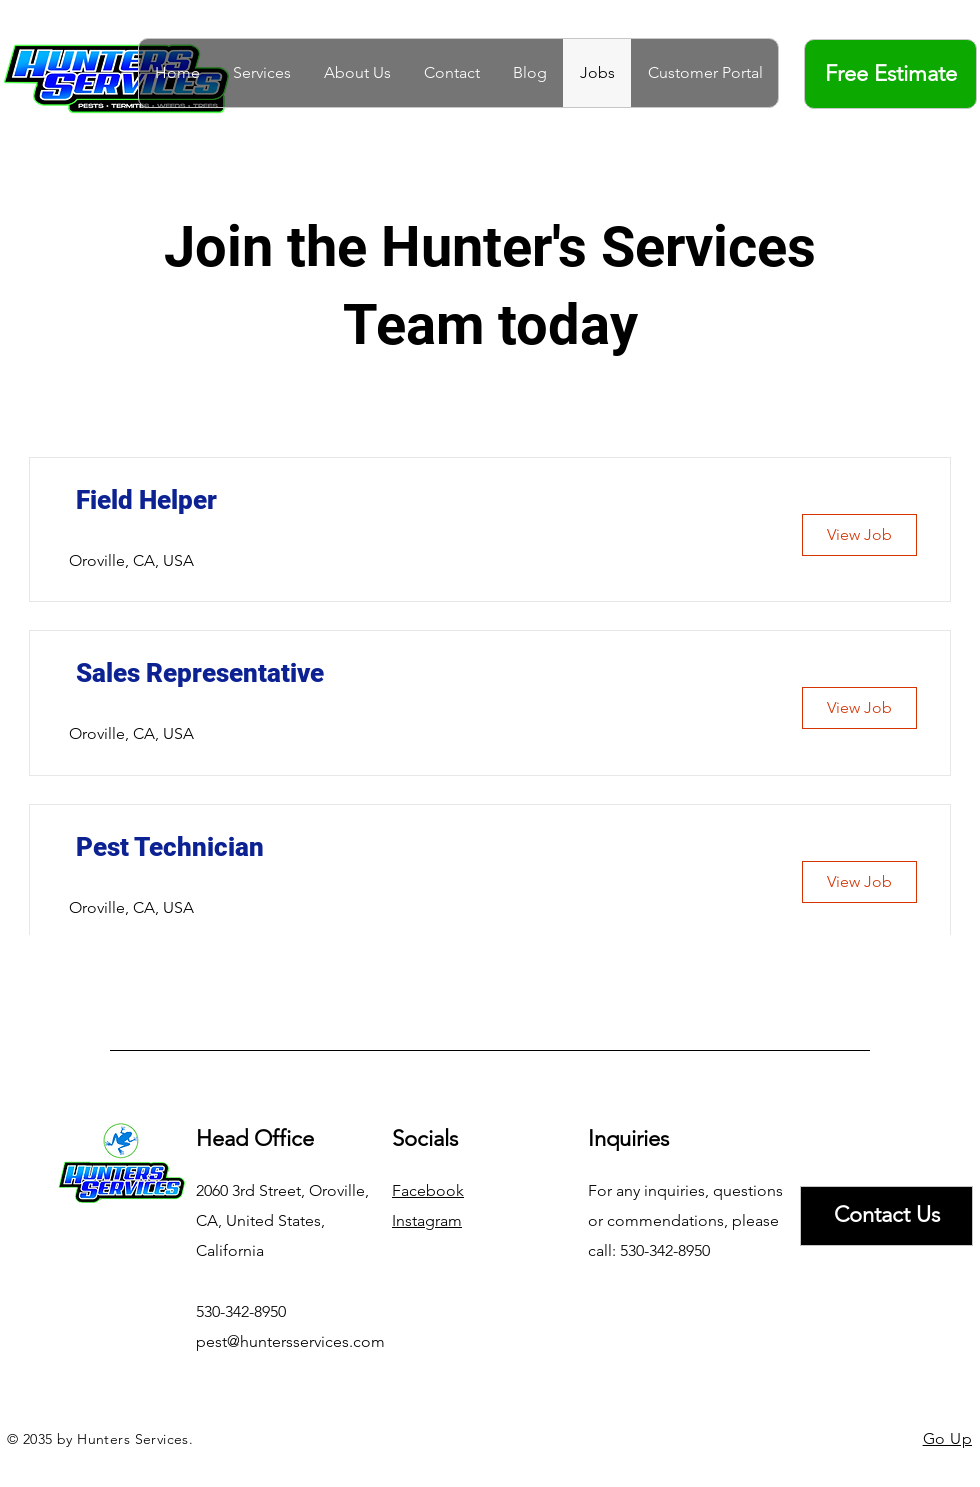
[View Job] (859, 535)
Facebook (428, 1190)
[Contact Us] (886, 1216)
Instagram (427, 1220)
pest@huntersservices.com (290, 1341)
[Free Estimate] (890, 74)
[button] (261, 73)
